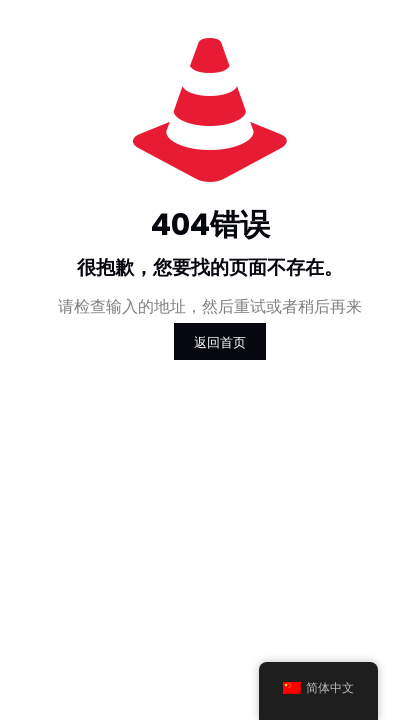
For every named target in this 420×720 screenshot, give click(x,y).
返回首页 (220, 341)
